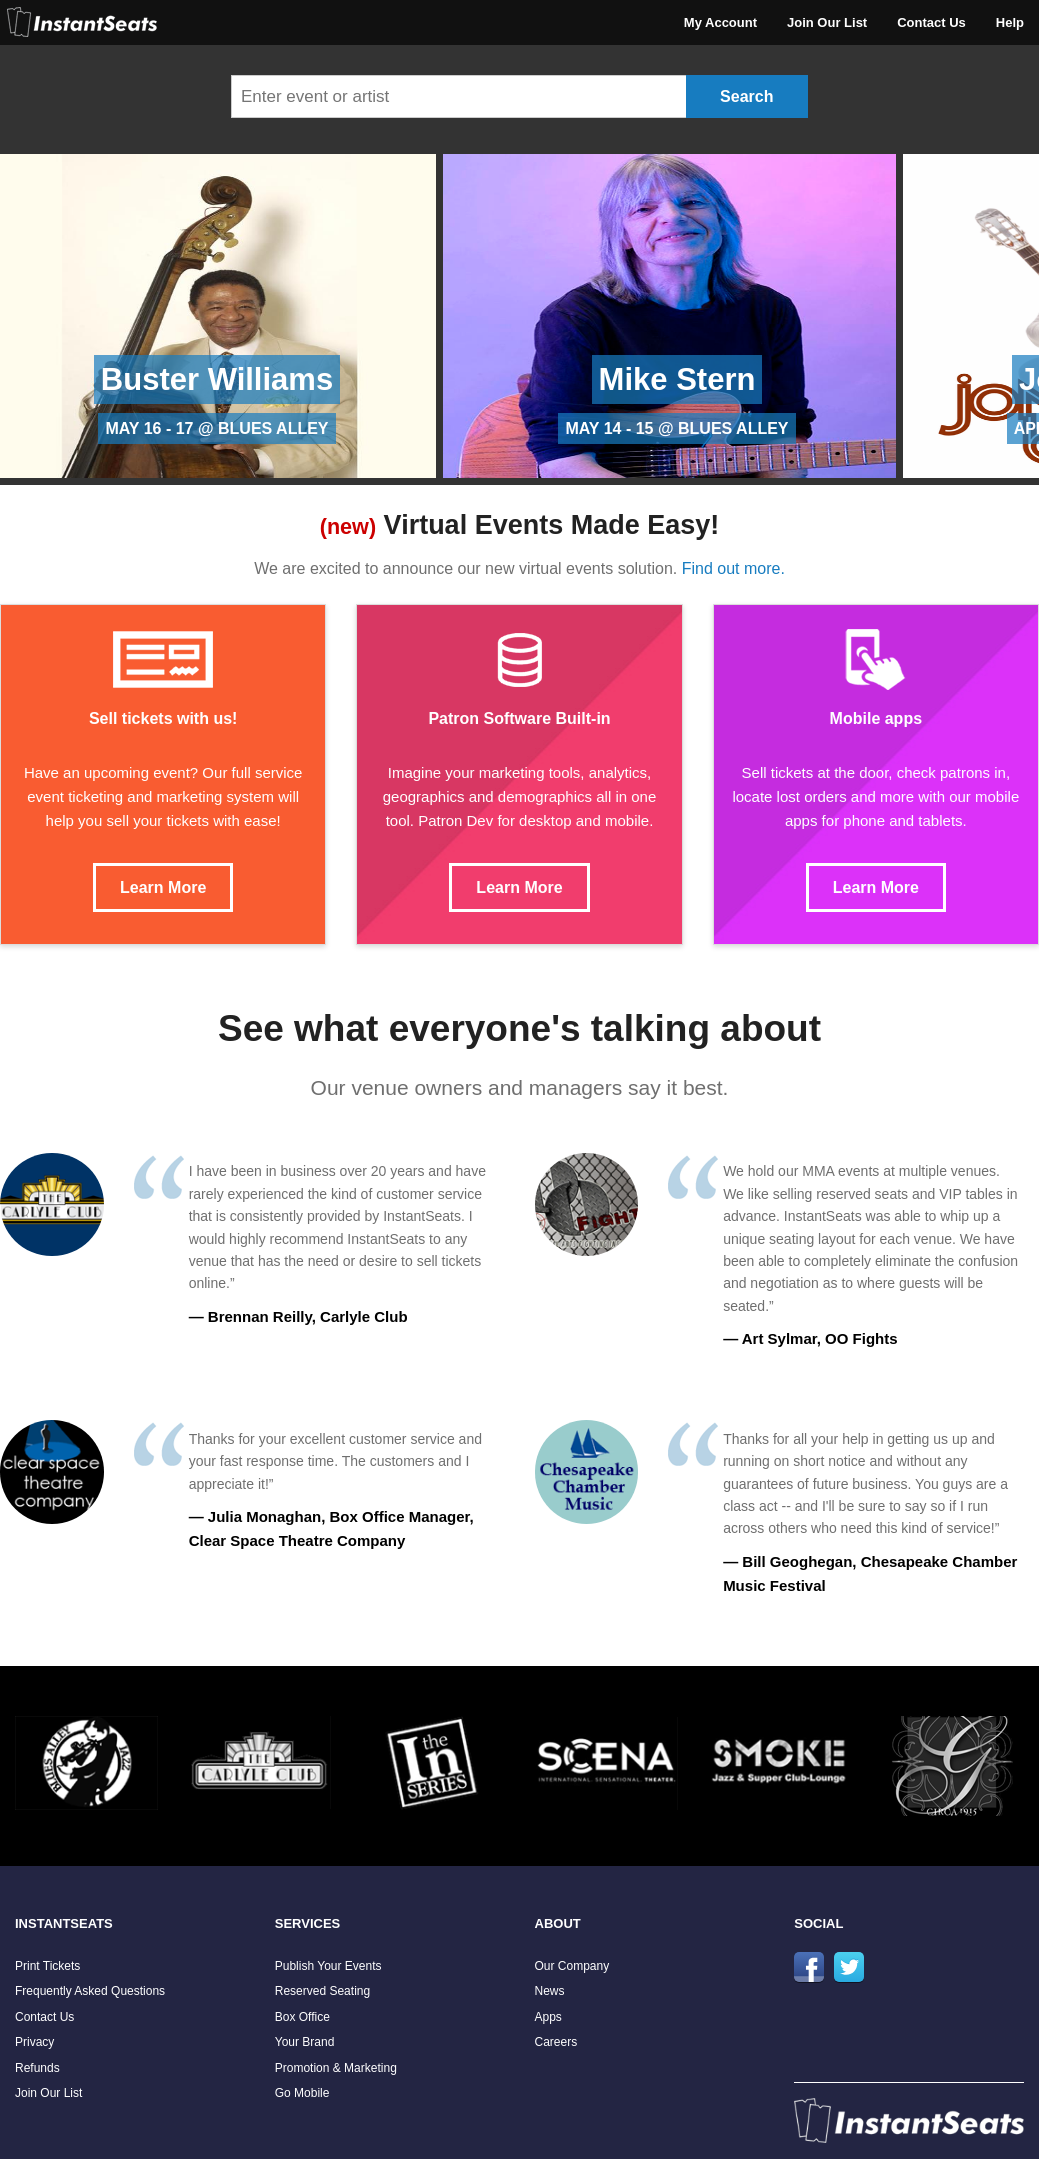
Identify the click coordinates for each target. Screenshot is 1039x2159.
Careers (556, 2042)
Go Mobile (302, 2093)
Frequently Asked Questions (90, 1991)
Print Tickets (47, 1966)
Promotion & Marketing (336, 2068)
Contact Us (931, 22)
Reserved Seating (322, 1991)
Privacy (34, 2042)
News (550, 1991)
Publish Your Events (328, 1966)
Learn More (163, 887)
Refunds (37, 2068)
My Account (720, 22)
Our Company (572, 1966)
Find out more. (733, 568)
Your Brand (305, 2042)
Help (1010, 22)
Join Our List (827, 22)
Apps (548, 2017)
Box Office (302, 2017)
